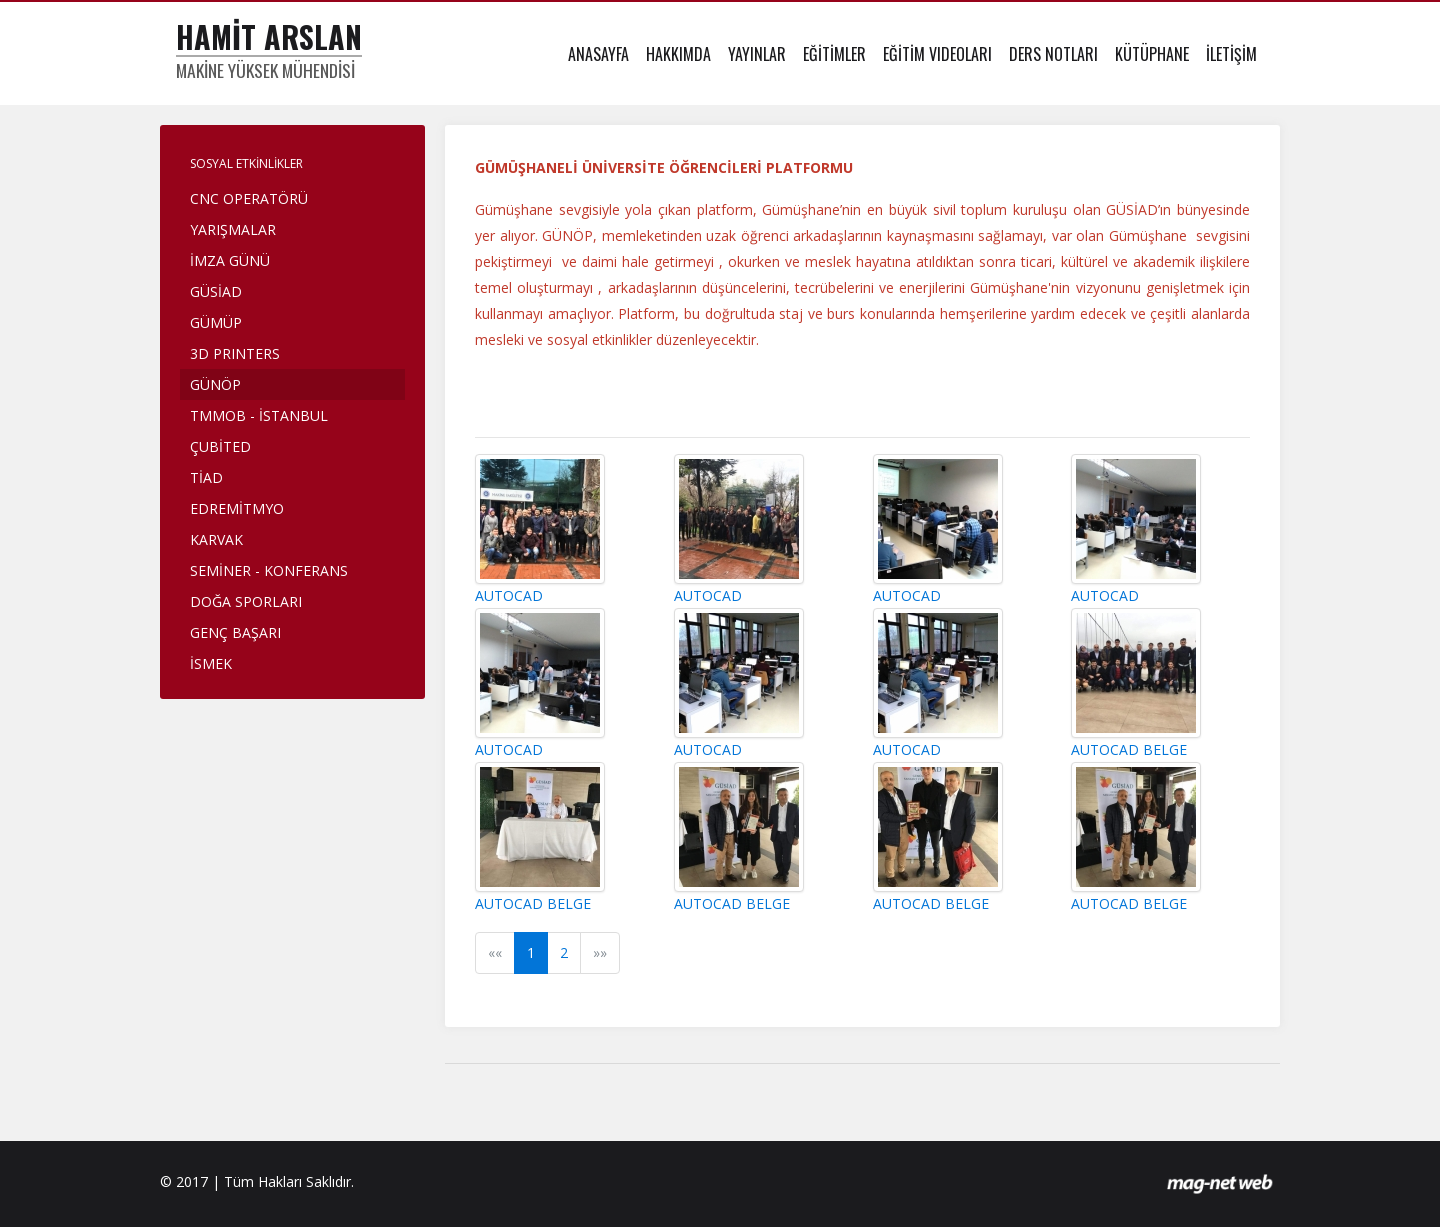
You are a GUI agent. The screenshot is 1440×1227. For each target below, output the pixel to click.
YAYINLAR (757, 54)
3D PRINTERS (235, 353)
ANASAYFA (598, 54)
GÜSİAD (216, 291)
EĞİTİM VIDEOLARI (937, 54)
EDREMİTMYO (237, 508)
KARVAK (216, 539)
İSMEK (211, 663)
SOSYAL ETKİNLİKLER (246, 163)
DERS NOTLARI (1053, 54)
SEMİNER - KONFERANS (269, 570)
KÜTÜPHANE (1152, 54)
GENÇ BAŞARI (235, 632)
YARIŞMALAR (233, 229)
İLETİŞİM (1231, 54)
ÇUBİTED (220, 446)
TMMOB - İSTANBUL (259, 415)
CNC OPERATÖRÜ (249, 198)
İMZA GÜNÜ (230, 260)
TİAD (206, 477)
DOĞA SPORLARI (246, 601)
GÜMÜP (216, 322)
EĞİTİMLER (834, 54)
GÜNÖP (215, 384)
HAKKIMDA (678, 54)
